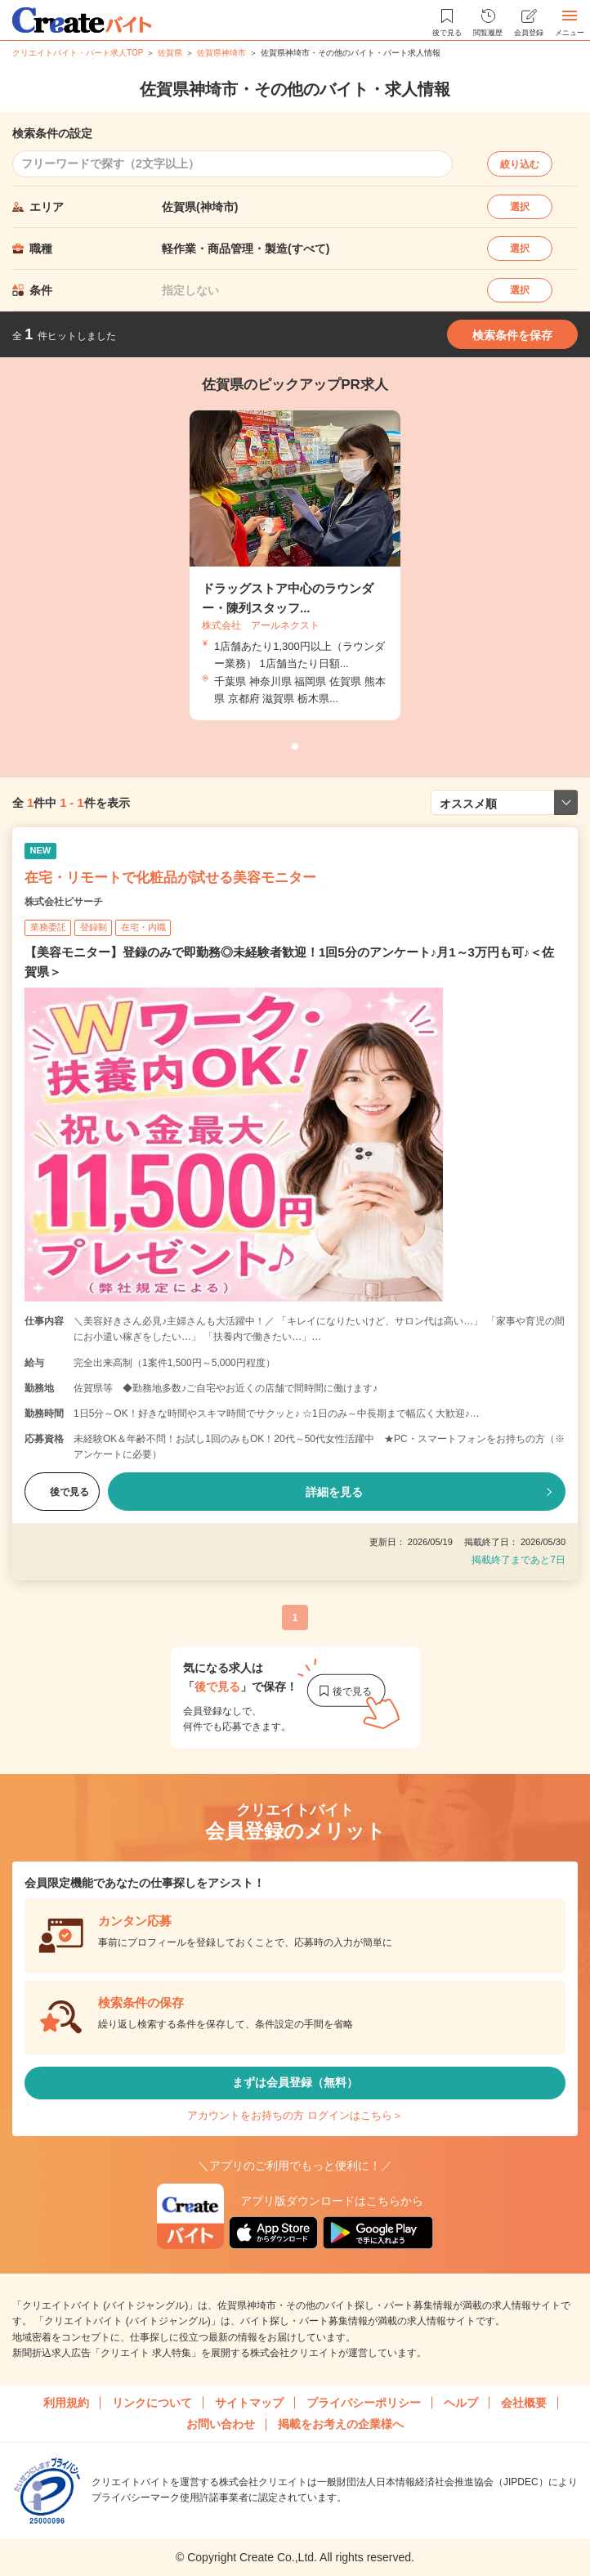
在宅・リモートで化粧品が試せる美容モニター (170, 877)
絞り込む (519, 164)
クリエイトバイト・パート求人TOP (77, 52)
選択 (520, 207)
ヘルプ (461, 2402)
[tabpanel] (295, 565)
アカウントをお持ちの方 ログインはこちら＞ (295, 2115)
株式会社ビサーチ (64, 901)
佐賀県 (170, 52)
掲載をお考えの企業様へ (341, 2423)
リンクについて (152, 2402)
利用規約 (66, 2402)
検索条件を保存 (512, 335)
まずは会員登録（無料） (295, 2082)
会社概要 (524, 2402)
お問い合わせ (220, 2423)
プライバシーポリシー (363, 2402)
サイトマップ (249, 2402)
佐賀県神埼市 (221, 52)
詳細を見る (334, 1492)
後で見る (62, 1492)
